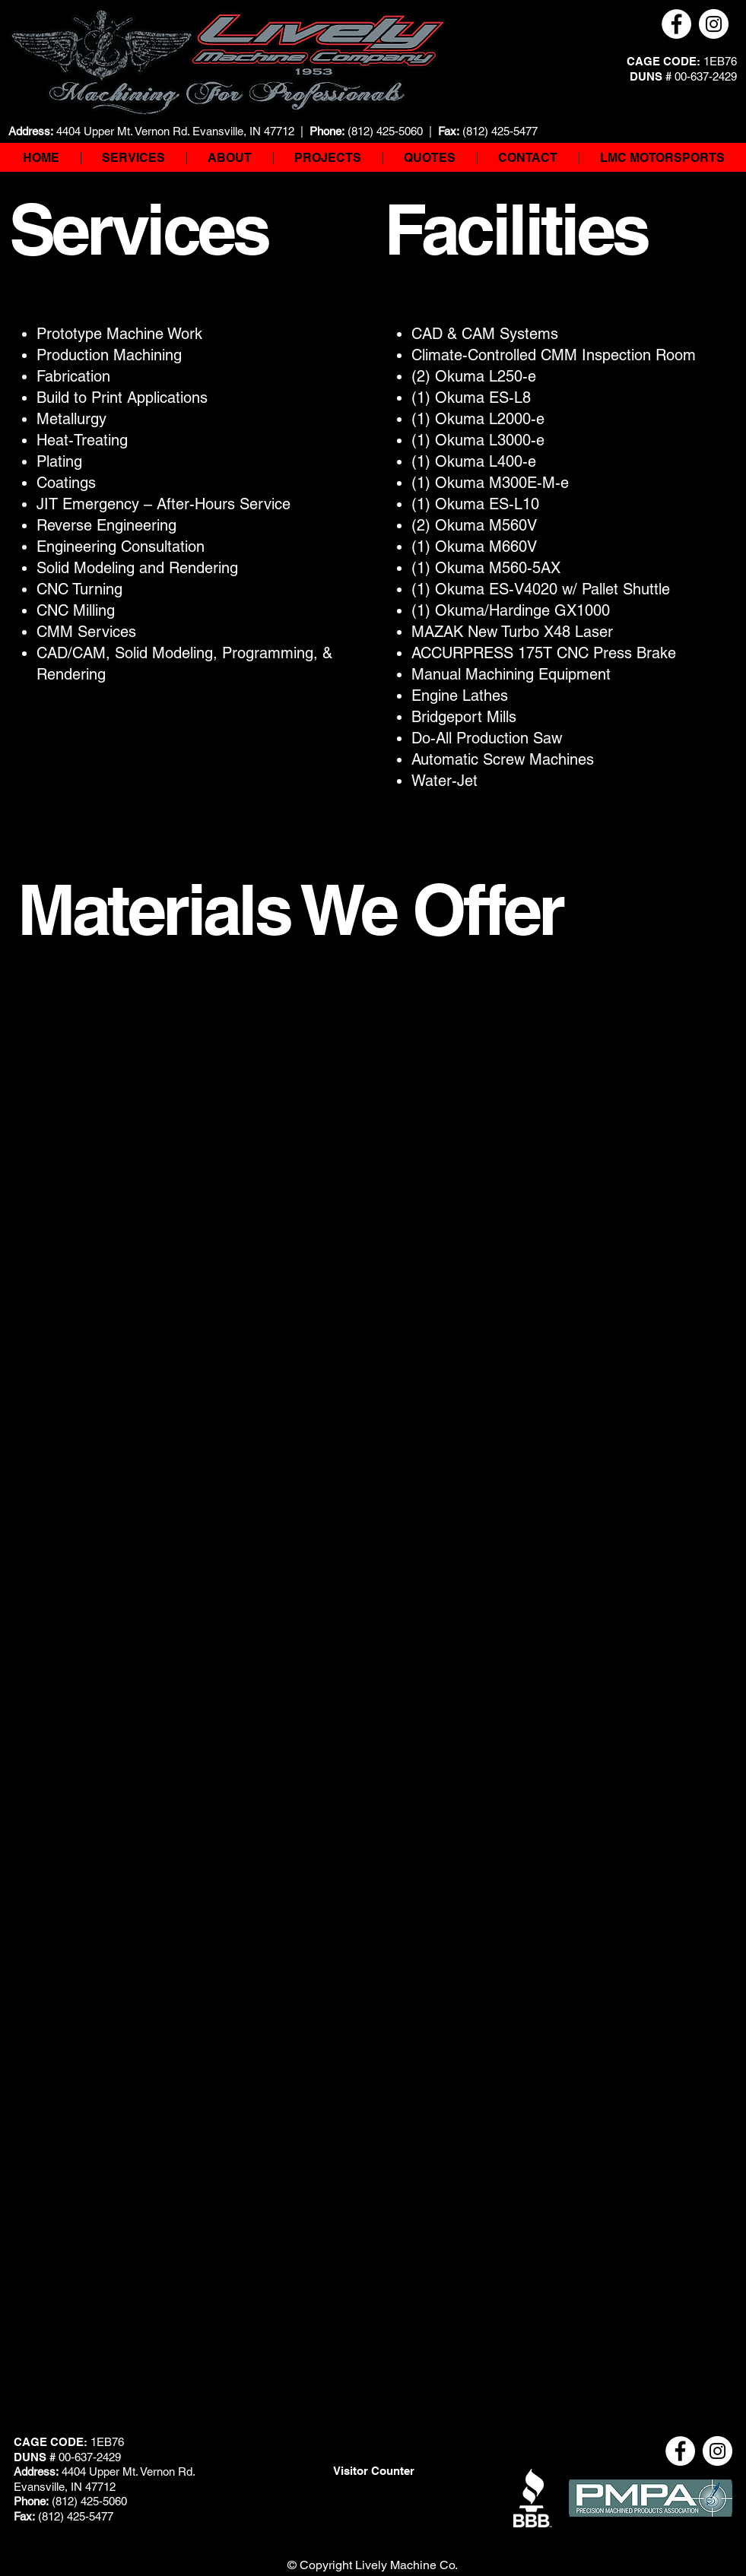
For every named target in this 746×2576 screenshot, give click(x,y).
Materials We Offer (290, 909)
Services (138, 229)
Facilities (516, 229)
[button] (229, 158)
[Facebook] (676, 24)
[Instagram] (714, 24)
